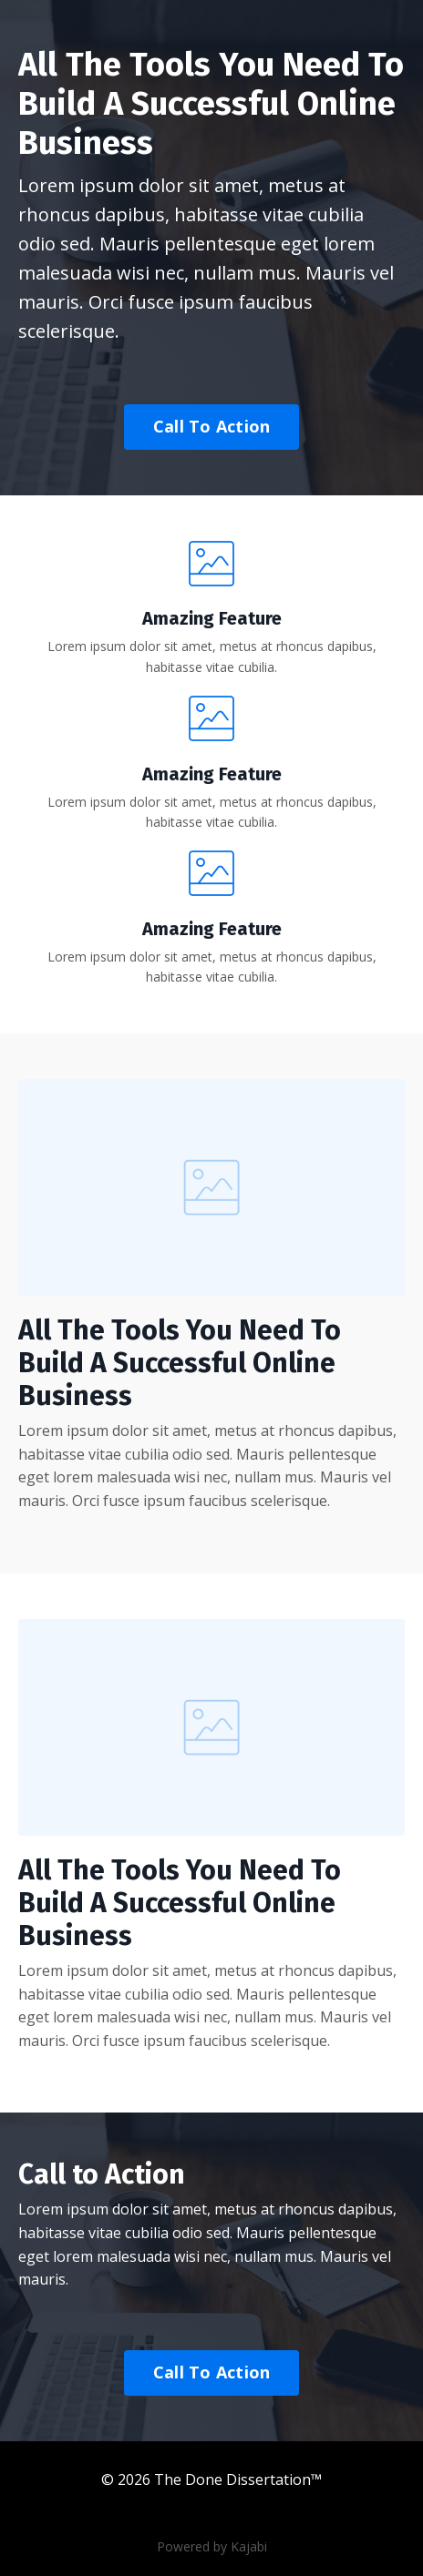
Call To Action (212, 426)
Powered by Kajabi (212, 2546)
